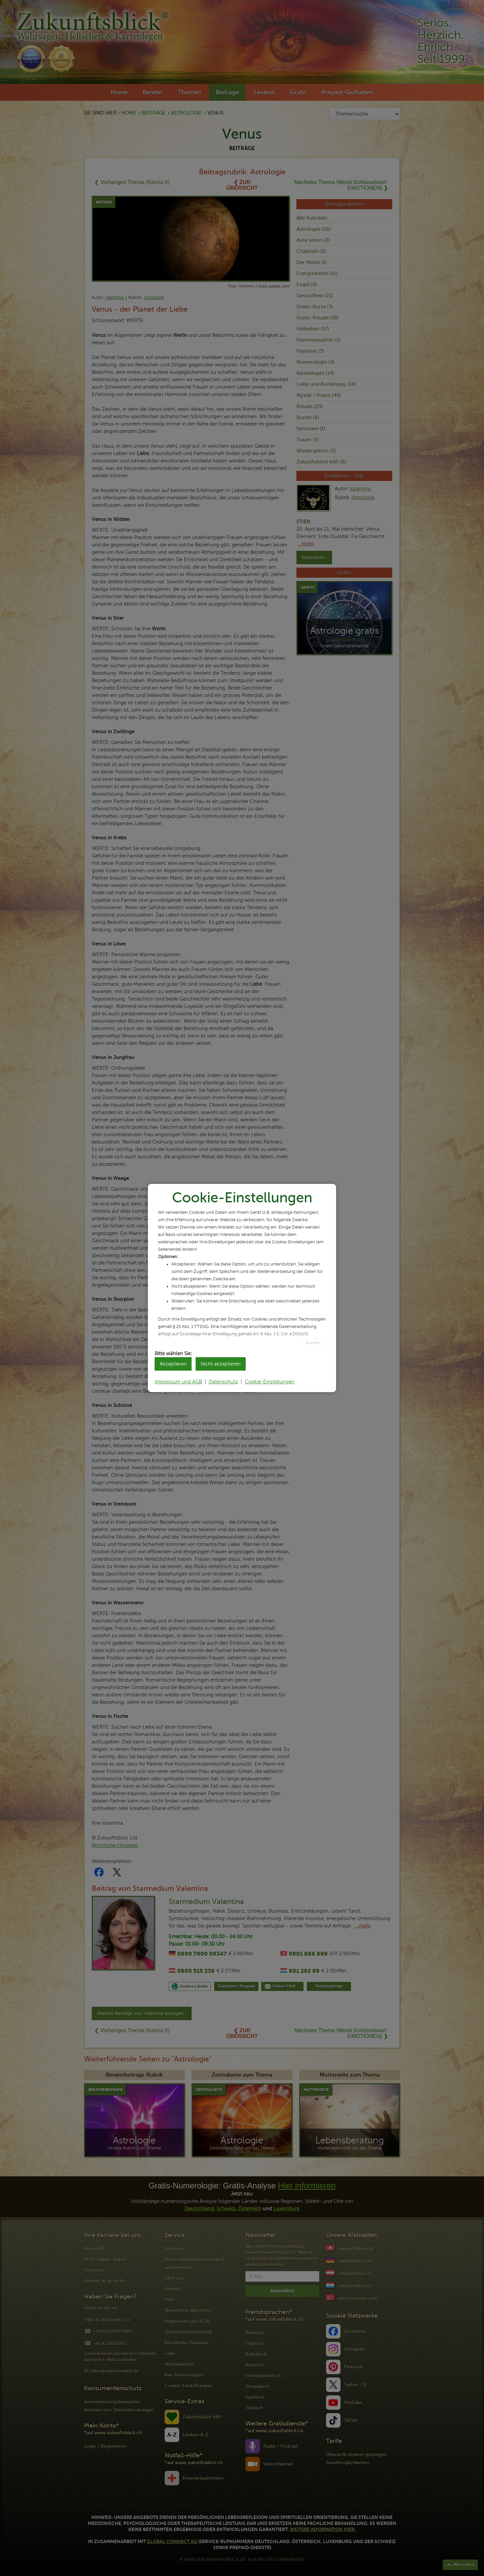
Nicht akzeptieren (221, 1364)
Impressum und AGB (178, 1381)
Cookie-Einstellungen (269, 1381)
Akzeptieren (173, 1364)
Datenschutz (223, 1381)
